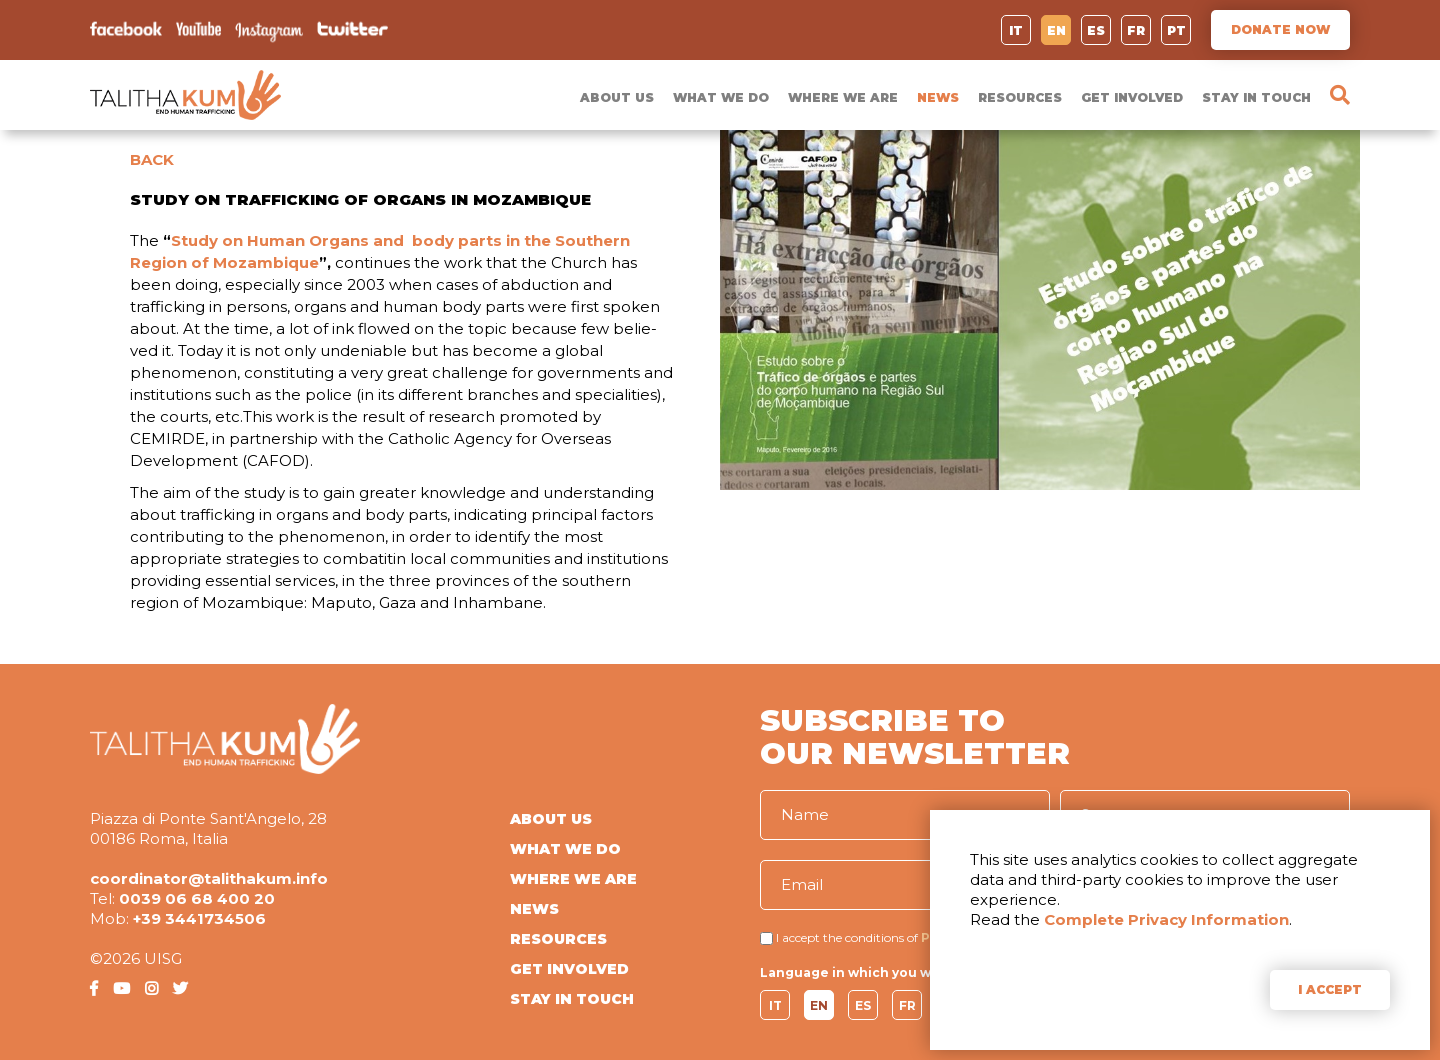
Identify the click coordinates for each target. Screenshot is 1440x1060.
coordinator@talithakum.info (209, 878)
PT (1176, 30)
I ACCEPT (1330, 989)
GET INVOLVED (1132, 97)
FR (1136, 30)
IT (1016, 30)
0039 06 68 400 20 (197, 898)
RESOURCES (1020, 97)
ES (1096, 30)
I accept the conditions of (847, 937)
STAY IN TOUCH (1256, 97)
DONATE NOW (1280, 29)
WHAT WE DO (721, 97)
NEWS (938, 97)
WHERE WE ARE (843, 97)
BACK (152, 159)
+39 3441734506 (199, 918)
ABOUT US (617, 97)
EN (1056, 30)
